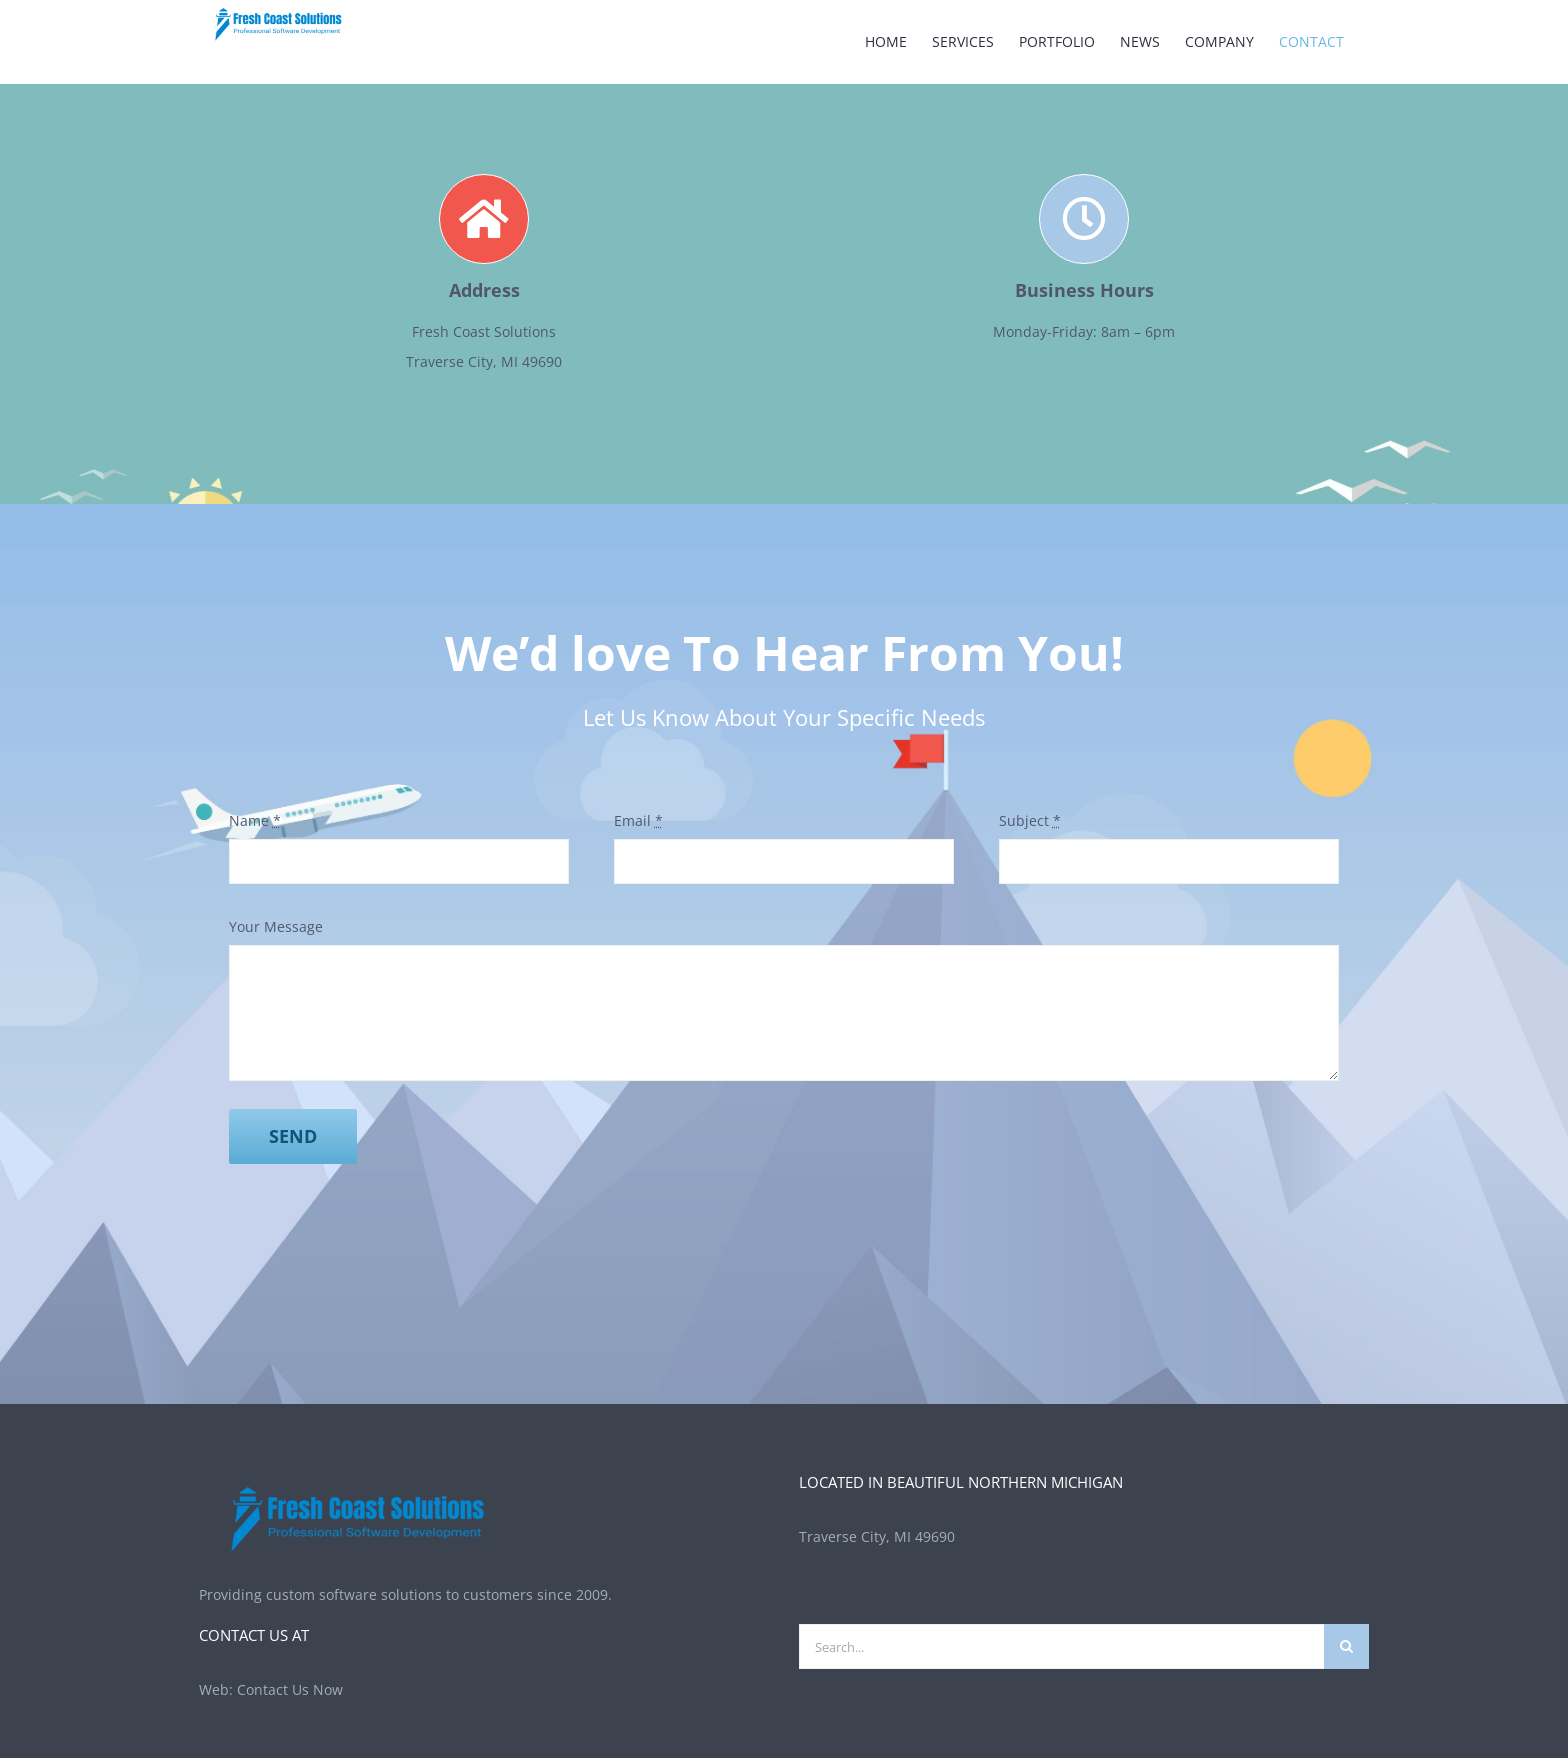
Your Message (276, 926)
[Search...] (1061, 1646)
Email (638, 820)
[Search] (1346, 1646)
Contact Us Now (290, 1689)
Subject (1030, 820)
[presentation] (381, 1231)
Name (255, 820)
